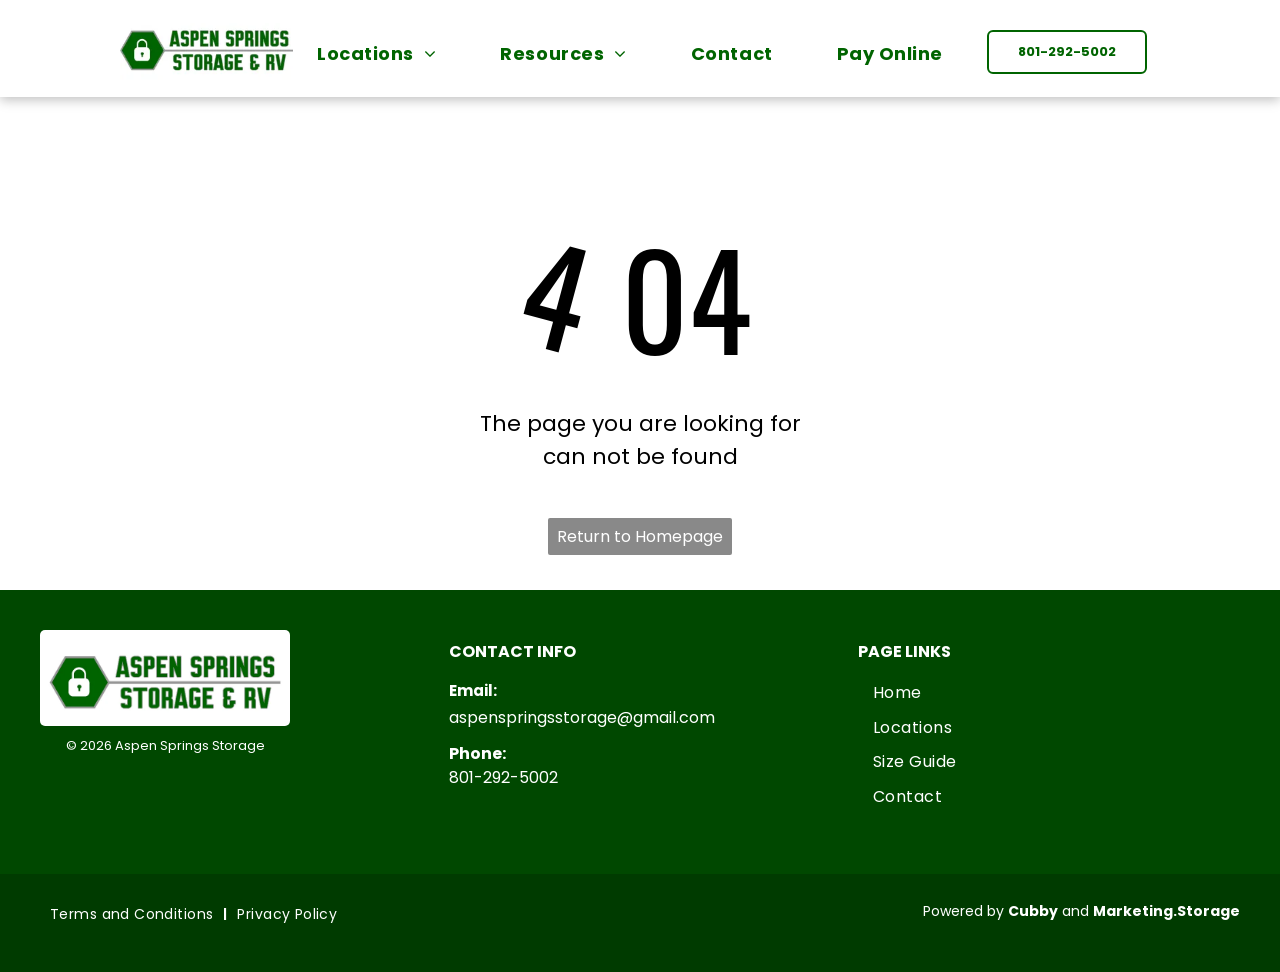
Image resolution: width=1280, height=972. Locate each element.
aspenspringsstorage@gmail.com (582, 717)
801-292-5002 (503, 777)
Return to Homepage (640, 536)
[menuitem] (386, 53)
